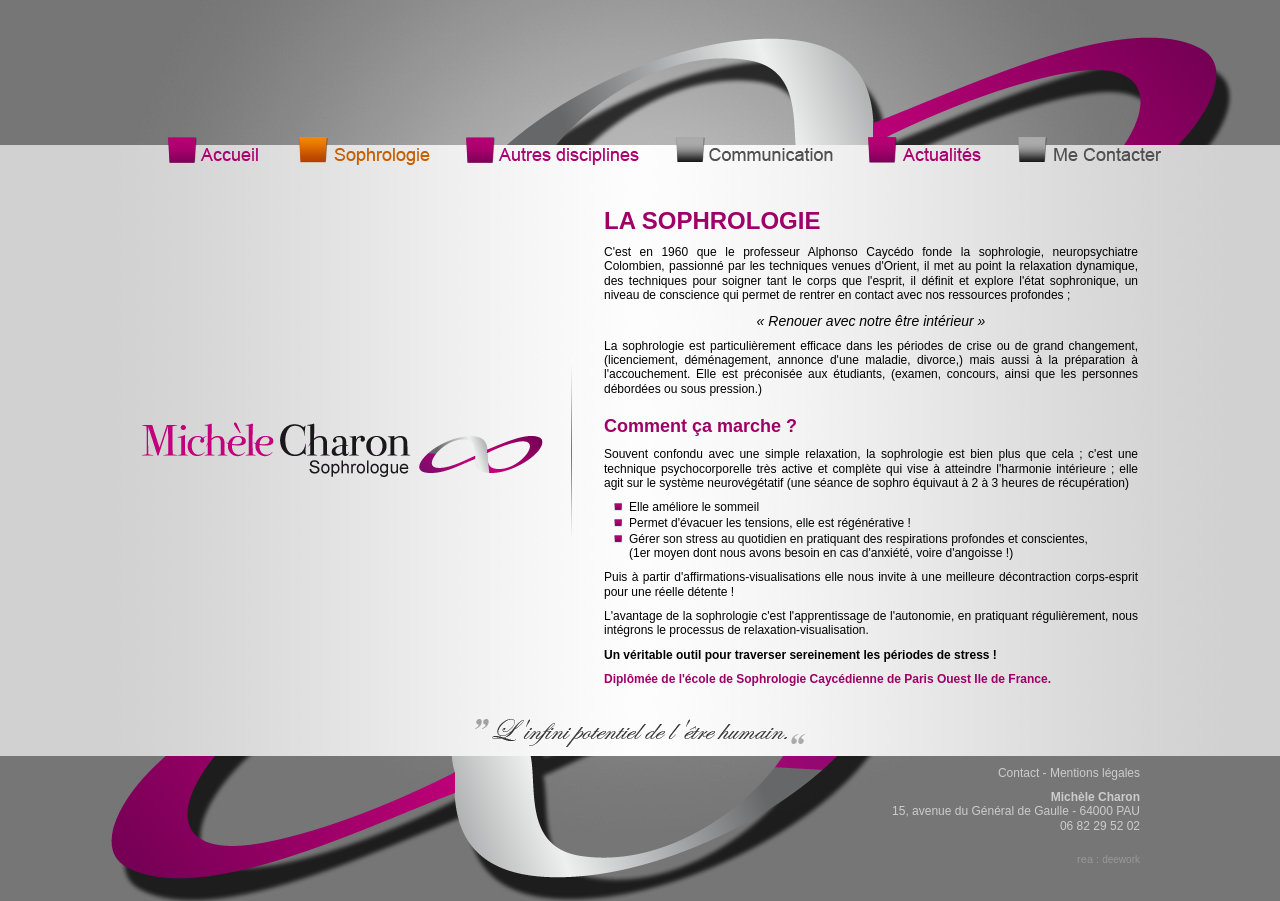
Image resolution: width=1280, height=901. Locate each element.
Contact (1018, 773)
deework (1121, 859)
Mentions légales (1095, 773)
